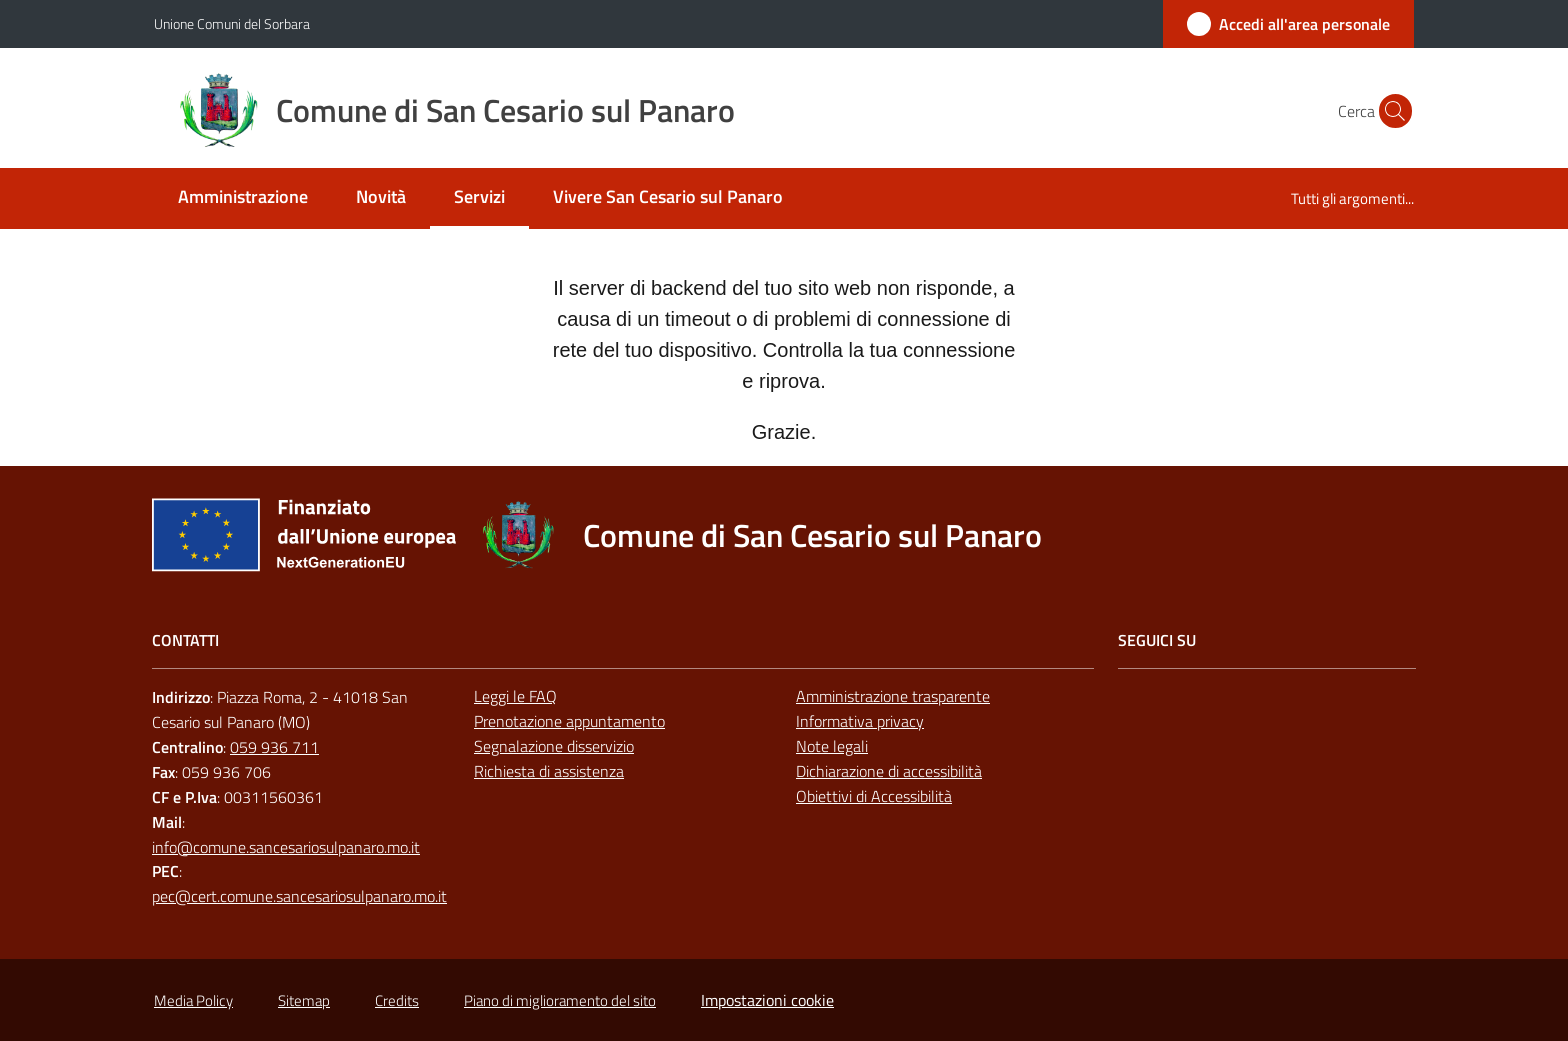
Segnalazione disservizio (554, 746)
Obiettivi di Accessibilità (874, 796)
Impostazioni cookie (767, 1000)
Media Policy (193, 1000)
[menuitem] (243, 198)
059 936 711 (274, 747)
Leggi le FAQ (515, 696)
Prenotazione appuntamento (569, 721)
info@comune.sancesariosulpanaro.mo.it (286, 847)
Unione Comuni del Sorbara (232, 23)
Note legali (832, 746)
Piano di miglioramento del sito (560, 1000)
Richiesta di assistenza (549, 771)
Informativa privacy (860, 721)
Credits (397, 1000)
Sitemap (304, 1000)
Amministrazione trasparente (893, 696)
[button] (1390, 111)
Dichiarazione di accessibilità (889, 771)
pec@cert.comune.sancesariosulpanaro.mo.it (299, 896)
